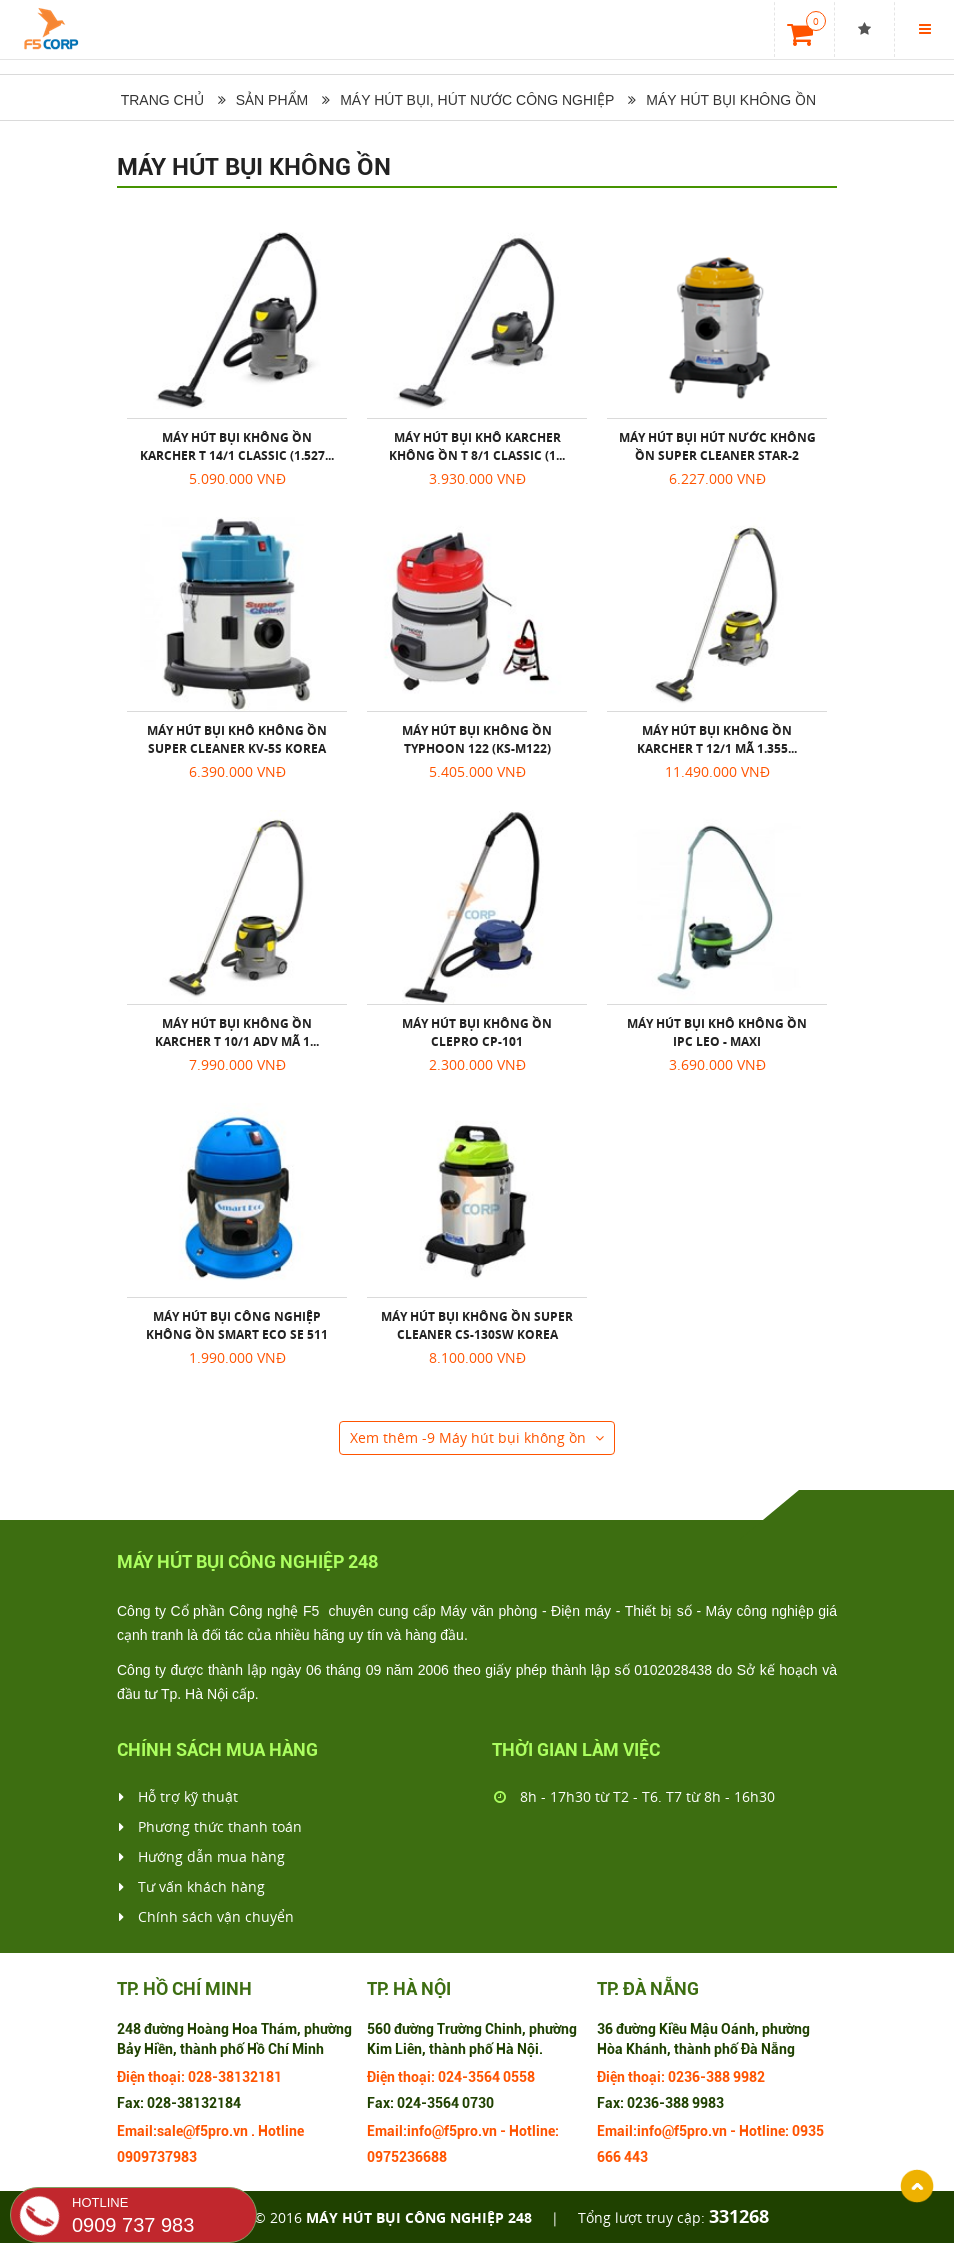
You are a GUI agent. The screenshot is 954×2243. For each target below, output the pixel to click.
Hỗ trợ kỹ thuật (178, 1797)
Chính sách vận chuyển (206, 1917)
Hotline (281, 2131)
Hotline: (534, 2131)
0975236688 (407, 2157)
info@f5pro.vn (452, 2131)
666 (609, 2157)
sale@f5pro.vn (202, 2131)
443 (636, 2157)
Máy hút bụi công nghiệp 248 (419, 2217)
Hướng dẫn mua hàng (202, 1857)
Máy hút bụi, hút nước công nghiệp (477, 100)
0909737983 (157, 2157)
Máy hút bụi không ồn (731, 100)
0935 (808, 2131)
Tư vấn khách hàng (192, 1887)
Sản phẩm (272, 100)
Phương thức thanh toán (210, 1827)
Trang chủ (160, 100)
